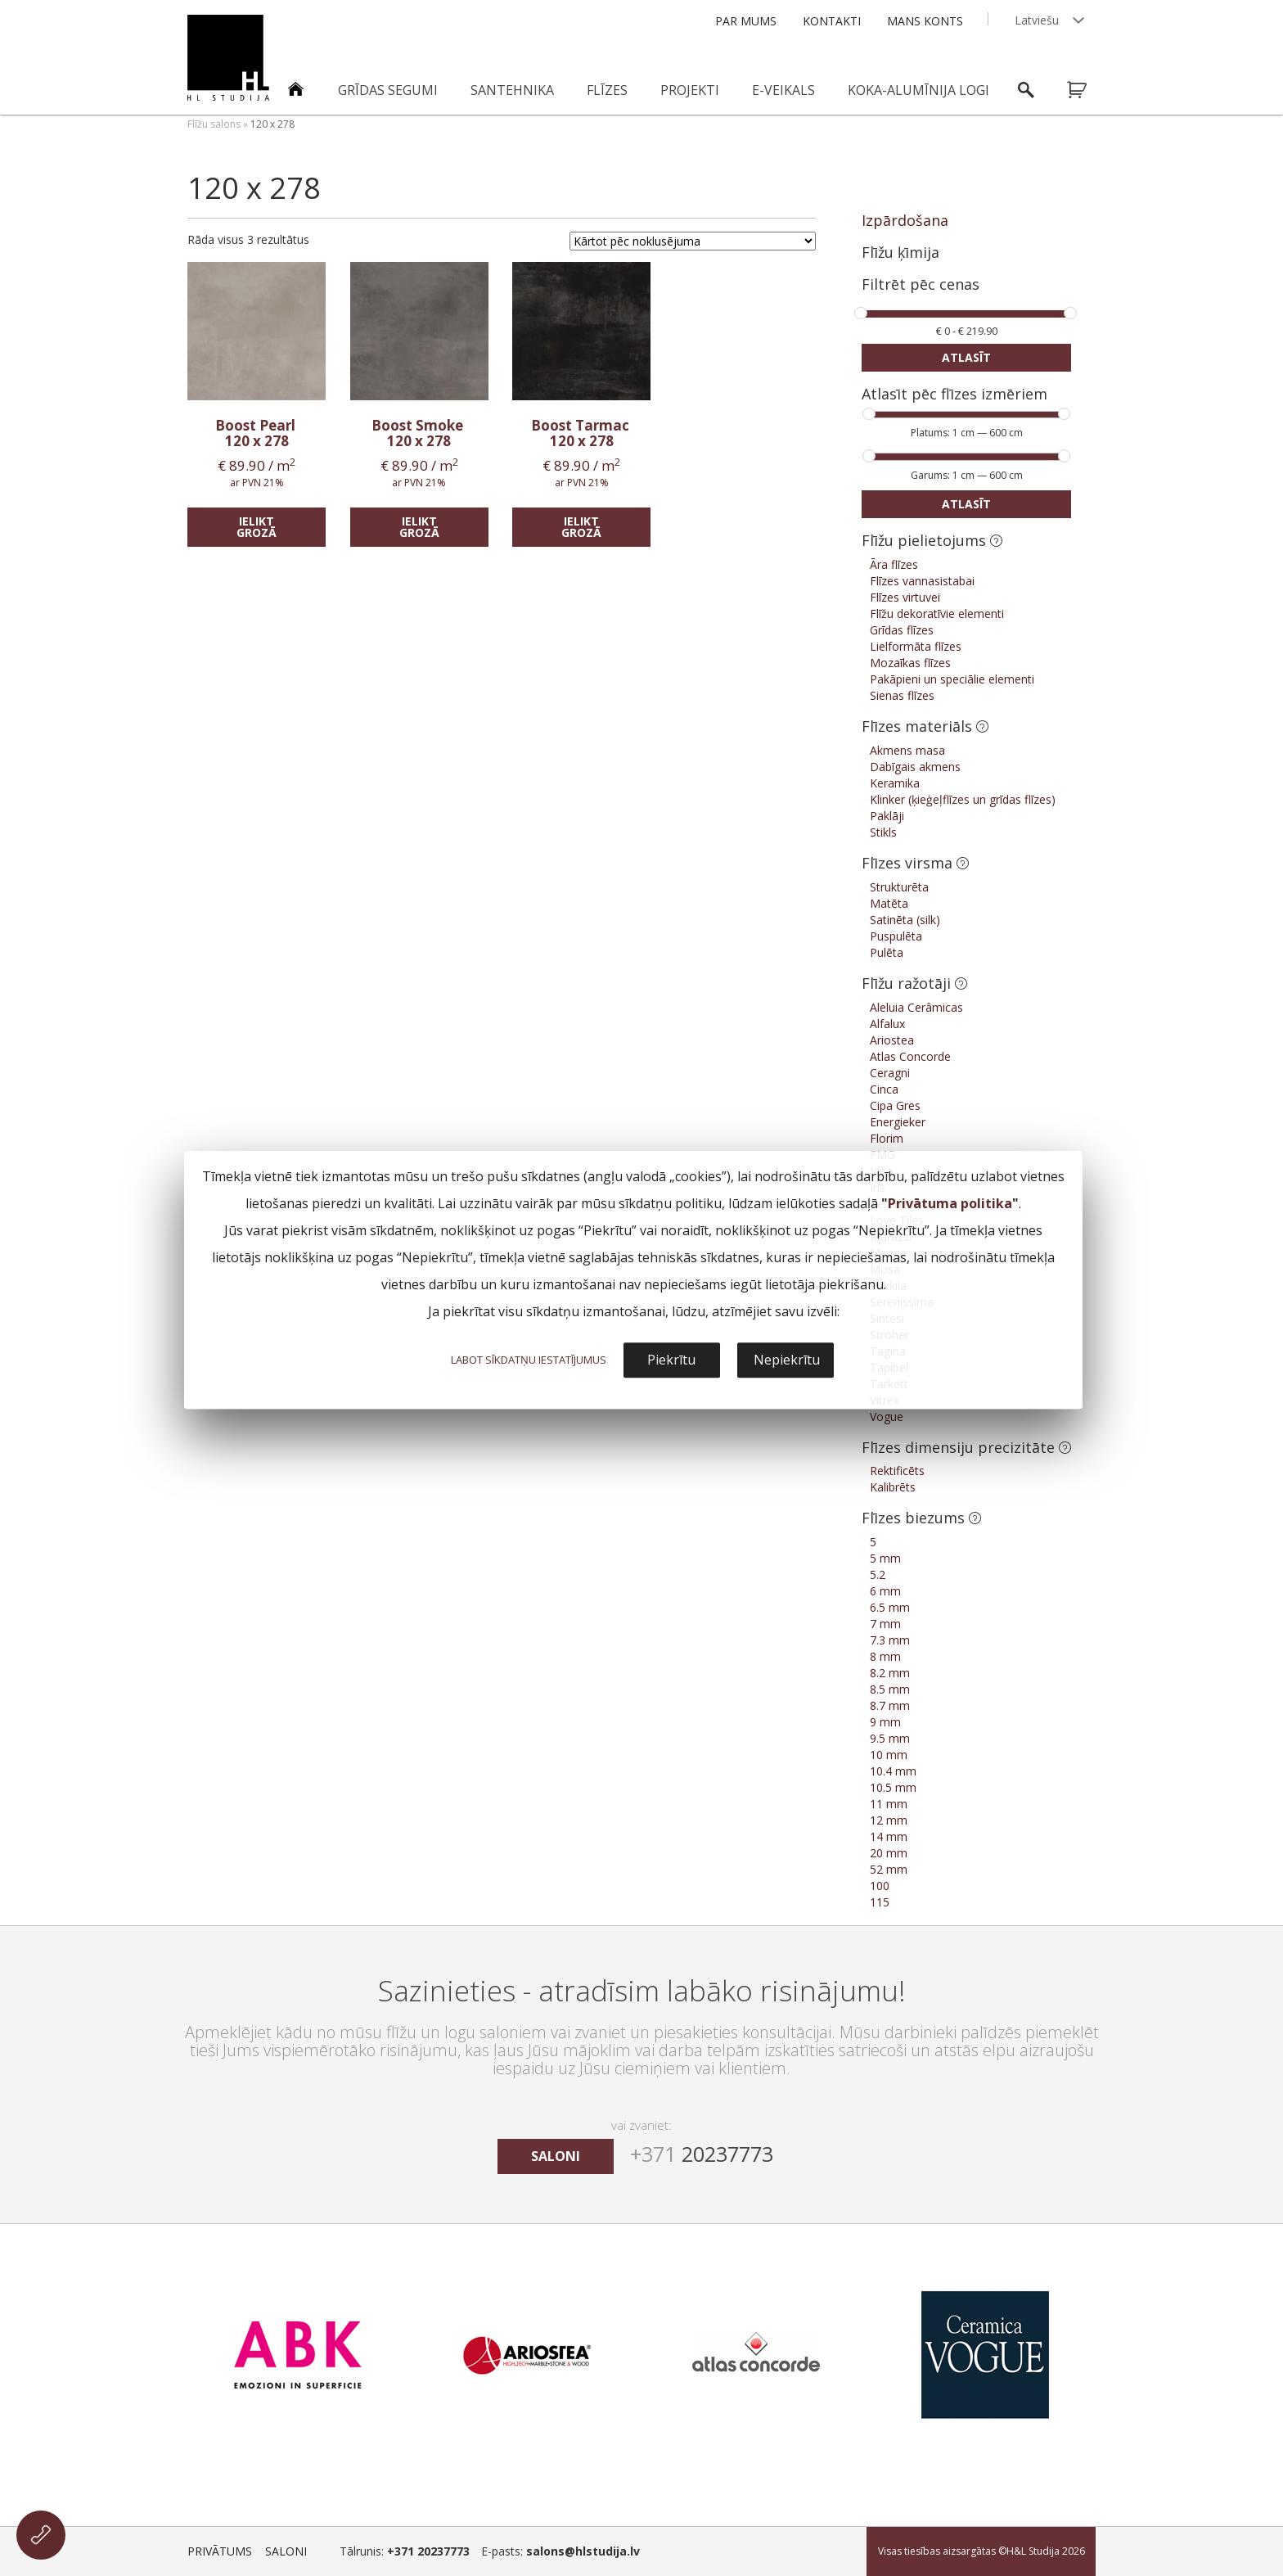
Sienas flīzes (902, 695)
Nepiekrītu (787, 1360)
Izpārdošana (905, 220)
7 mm (885, 1623)
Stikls (883, 832)
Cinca (884, 1089)
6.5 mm (890, 1607)
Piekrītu (671, 1360)
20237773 (701, 2154)
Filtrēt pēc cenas (920, 285)
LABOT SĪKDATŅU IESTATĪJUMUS (528, 1359)
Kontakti (832, 21)
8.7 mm (890, 1705)
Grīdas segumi (388, 90)
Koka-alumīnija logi (918, 90)
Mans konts (925, 21)
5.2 (877, 1574)
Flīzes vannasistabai (922, 581)
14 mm (888, 1836)
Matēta (889, 903)
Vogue (886, 1416)
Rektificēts (897, 1470)
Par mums (746, 21)
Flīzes (607, 90)
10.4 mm (893, 1771)
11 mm (888, 1803)
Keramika (895, 783)
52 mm (888, 1869)
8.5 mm (890, 1689)
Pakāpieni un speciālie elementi (952, 679)
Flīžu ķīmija (900, 252)
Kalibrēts (893, 1487)
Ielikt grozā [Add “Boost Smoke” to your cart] (419, 526)
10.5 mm (893, 1787)
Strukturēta (899, 887)
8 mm (885, 1656)
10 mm (888, 1754)
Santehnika (512, 90)
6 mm (885, 1591)
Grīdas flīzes (902, 630)
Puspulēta (896, 936)
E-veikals (783, 90)
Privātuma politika (950, 1203)
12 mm (888, 1820)
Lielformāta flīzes (915, 646)
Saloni (286, 2551)
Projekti (689, 90)
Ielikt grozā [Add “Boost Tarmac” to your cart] (581, 526)
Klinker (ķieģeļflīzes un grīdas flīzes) (963, 799)
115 (879, 1902)
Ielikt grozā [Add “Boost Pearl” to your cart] (256, 526)
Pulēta (886, 952)
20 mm (888, 1853)
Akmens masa (907, 750)
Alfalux (887, 1023)
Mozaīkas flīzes (910, 662)
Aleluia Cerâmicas (916, 1007)
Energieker (897, 1122)
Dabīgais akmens (915, 766)
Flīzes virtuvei (905, 597)
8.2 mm (890, 1672)
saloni (555, 2156)
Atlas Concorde (910, 1056)
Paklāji (887, 815)
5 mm (885, 1558)
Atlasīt (966, 357)
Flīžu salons (214, 124)
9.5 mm (890, 1738)
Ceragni (890, 1072)
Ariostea (892, 1040)
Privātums (219, 2551)
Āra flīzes (894, 564)
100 (879, 1885)
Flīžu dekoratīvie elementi (937, 613)
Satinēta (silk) (905, 919)
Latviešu (1037, 20)
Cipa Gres (895, 1105)
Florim (886, 1138)
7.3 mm (890, 1640)
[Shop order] (692, 241)
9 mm (885, 1722)
